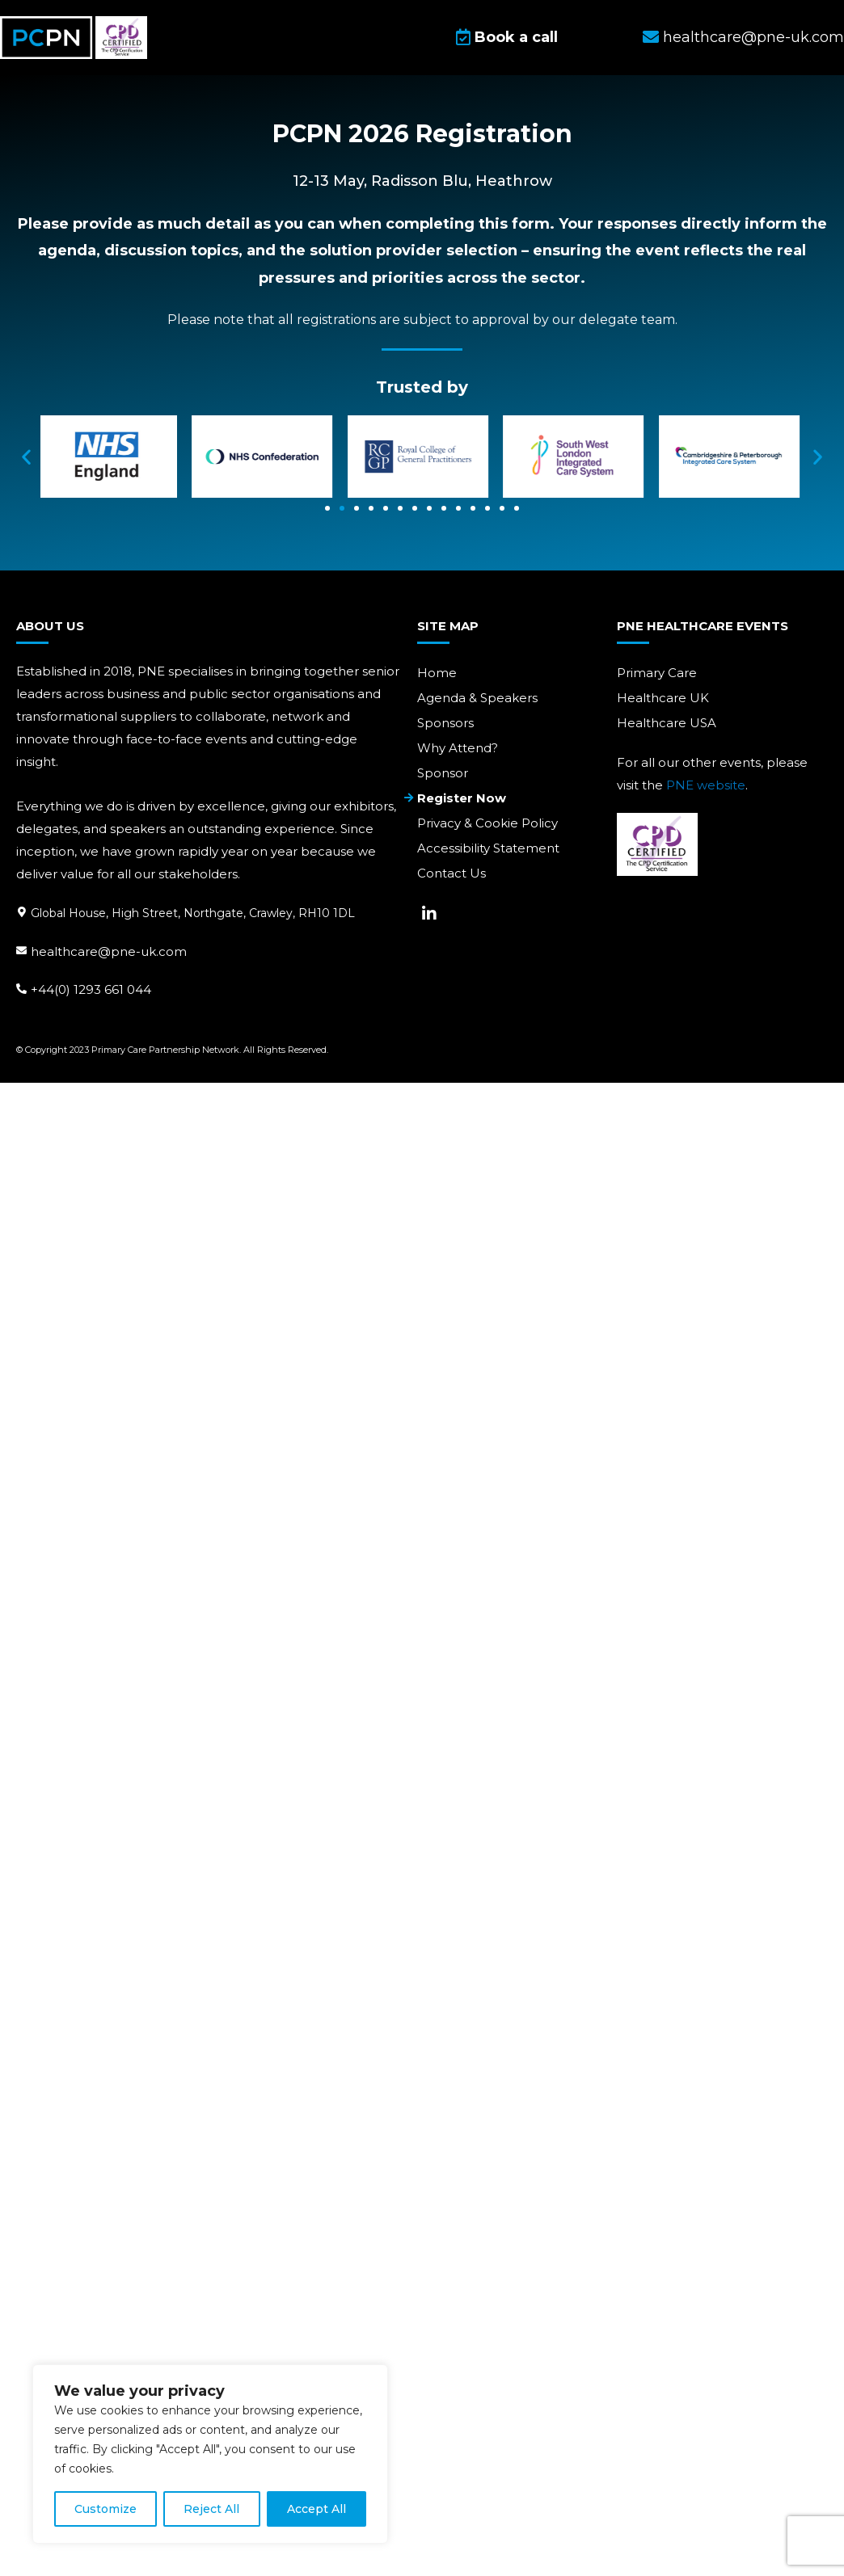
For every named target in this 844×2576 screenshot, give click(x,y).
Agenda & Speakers (477, 697)
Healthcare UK (663, 697)
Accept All (316, 2509)
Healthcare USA (666, 722)
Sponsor (442, 773)
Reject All (211, 2509)
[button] (26, 458)
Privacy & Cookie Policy (487, 823)
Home (437, 672)
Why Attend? (457, 748)
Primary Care (657, 672)
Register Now (461, 798)
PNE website (705, 785)
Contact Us (451, 873)
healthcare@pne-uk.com (109, 950)
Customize (105, 2509)
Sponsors (445, 722)
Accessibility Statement (488, 848)
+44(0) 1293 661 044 (91, 989)
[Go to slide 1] (327, 509)
